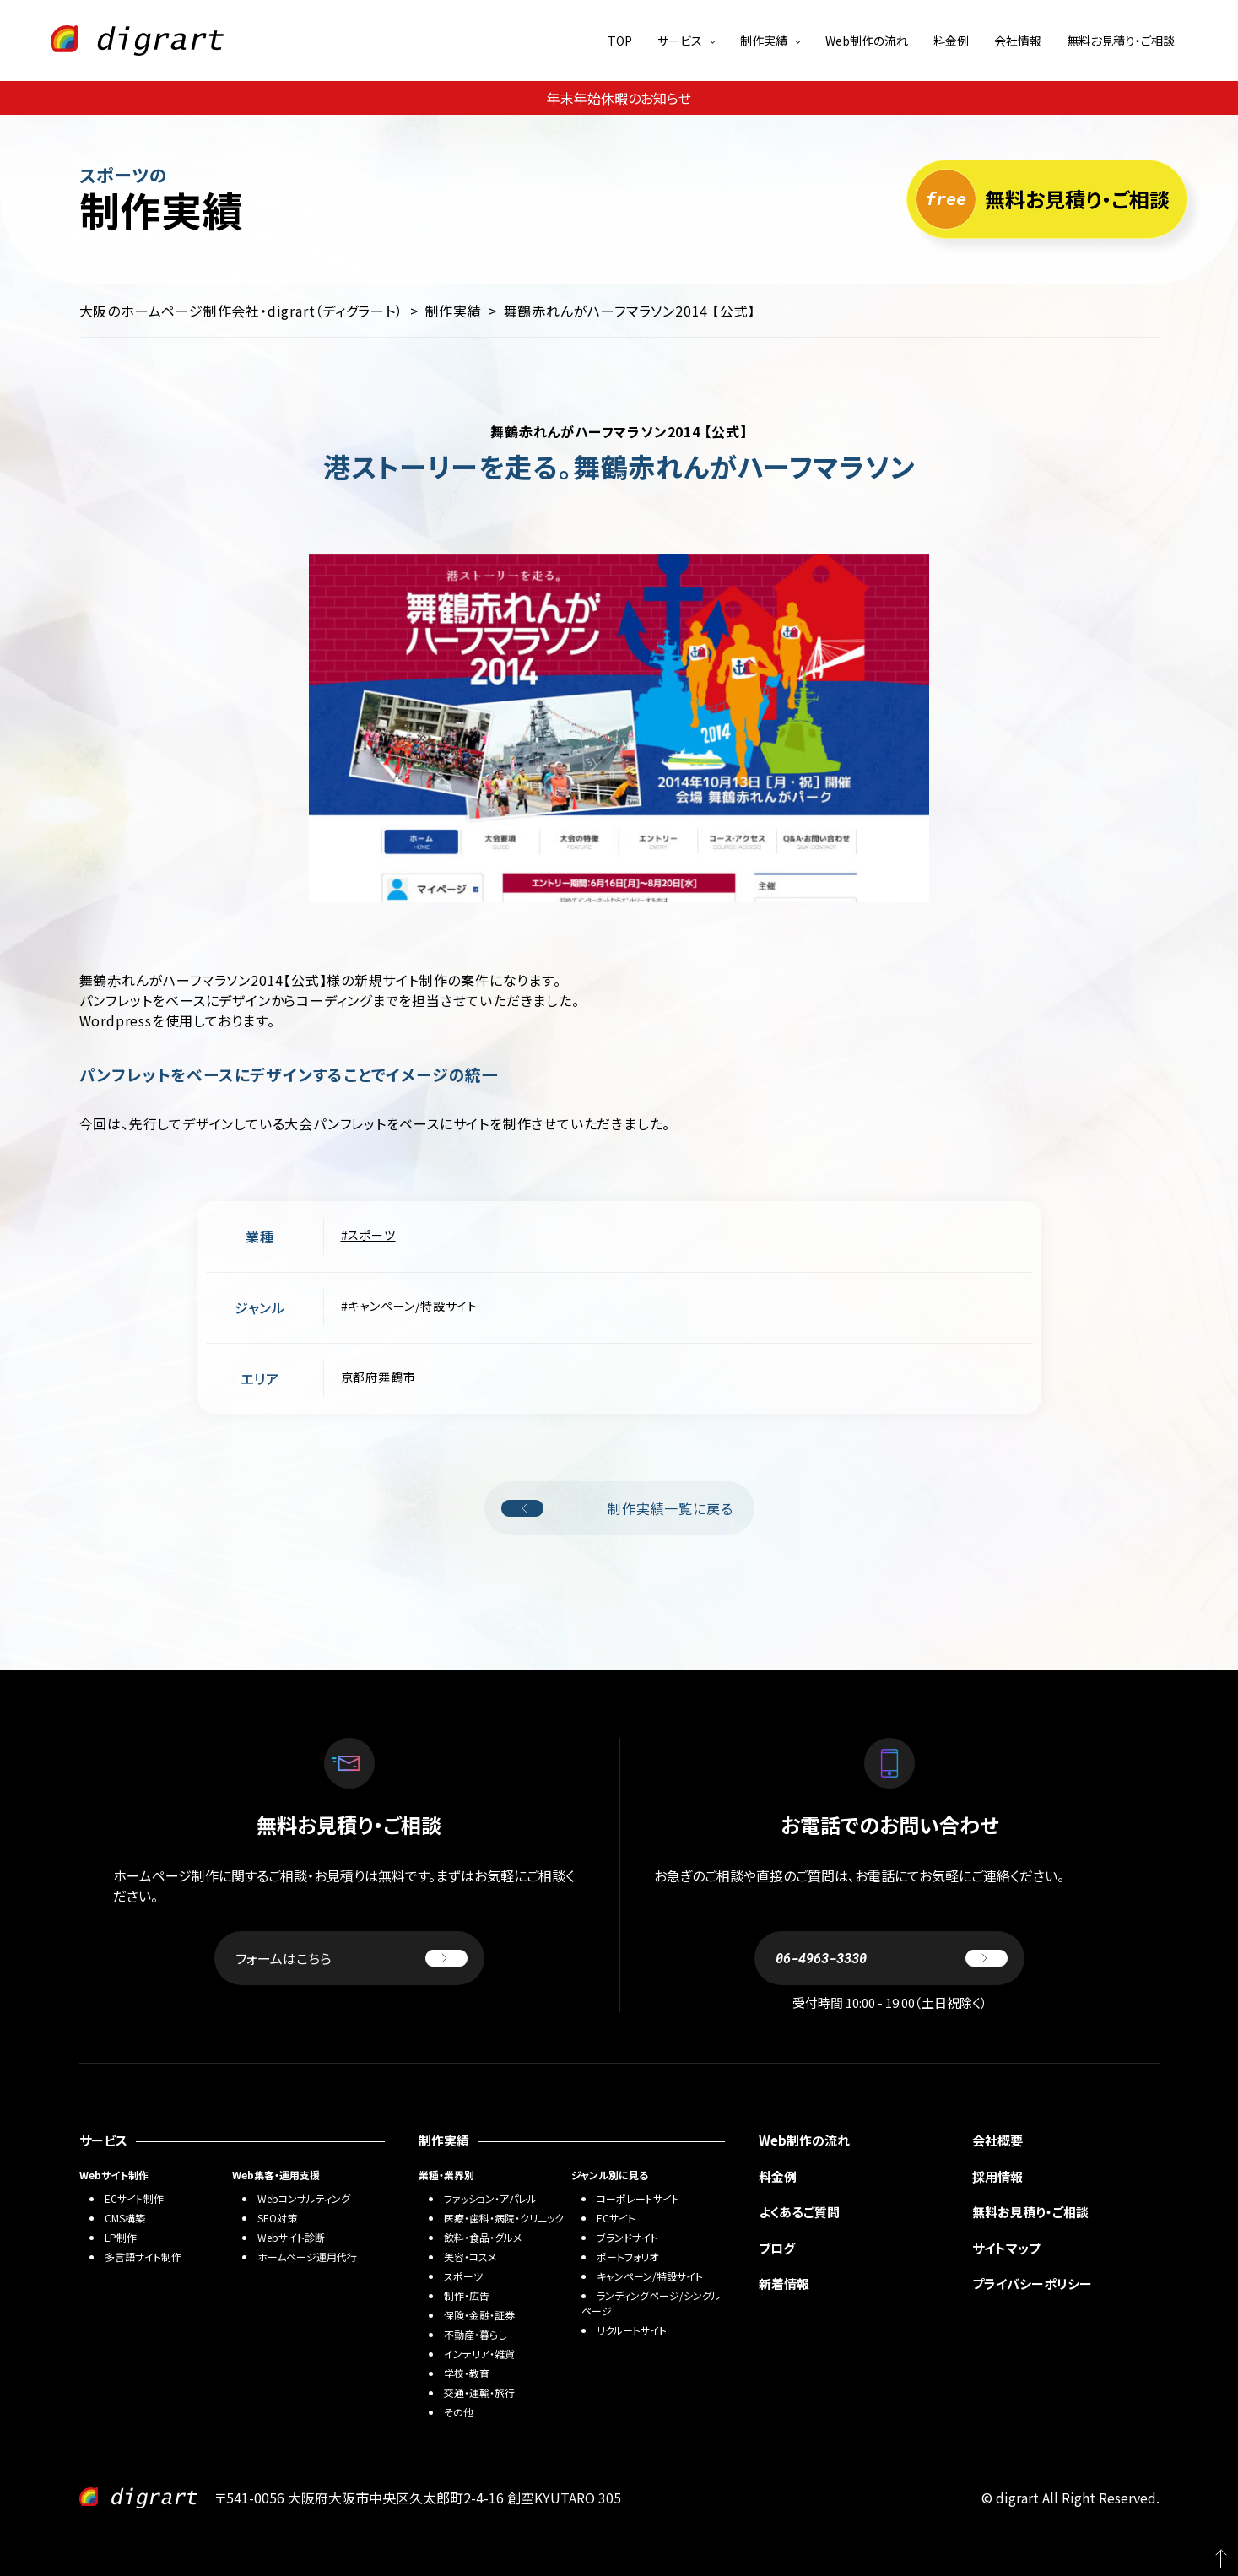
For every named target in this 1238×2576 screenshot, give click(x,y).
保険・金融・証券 (479, 2315)
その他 (458, 2412)
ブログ (777, 2248)
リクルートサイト (632, 2330)
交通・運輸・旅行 (479, 2392)
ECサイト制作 (134, 2198)
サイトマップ (1006, 2248)
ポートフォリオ (627, 2256)
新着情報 (784, 2283)
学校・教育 (466, 2373)
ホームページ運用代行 (307, 2256)
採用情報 (997, 2176)
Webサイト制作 (114, 2174)
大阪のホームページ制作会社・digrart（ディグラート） (241, 310)
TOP (620, 40)
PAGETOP (1212, 2550)
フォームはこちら (351, 1958)
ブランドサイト (627, 2237)
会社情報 (1017, 40)
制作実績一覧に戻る (617, 1508)
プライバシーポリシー (1032, 2283)
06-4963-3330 (892, 1958)
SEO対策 (277, 2218)
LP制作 (121, 2237)
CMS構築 (125, 2218)
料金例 (951, 40)
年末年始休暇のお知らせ (619, 98)
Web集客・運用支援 (276, 2174)
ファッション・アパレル (490, 2198)
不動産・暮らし (475, 2334)
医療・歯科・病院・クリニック (504, 2218)
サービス (679, 40)
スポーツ (371, 1234)
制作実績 (763, 40)
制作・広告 (466, 2295)
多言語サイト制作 (143, 2256)
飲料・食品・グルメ (483, 2237)
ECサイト (616, 2218)
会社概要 (997, 2140)
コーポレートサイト (638, 2198)
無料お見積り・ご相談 (1121, 40)
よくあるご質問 (799, 2212)
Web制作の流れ (866, 40)
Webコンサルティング (303, 2198)
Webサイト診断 (291, 2237)
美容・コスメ (470, 2256)
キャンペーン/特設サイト (413, 1305)
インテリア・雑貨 (479, 2353)
